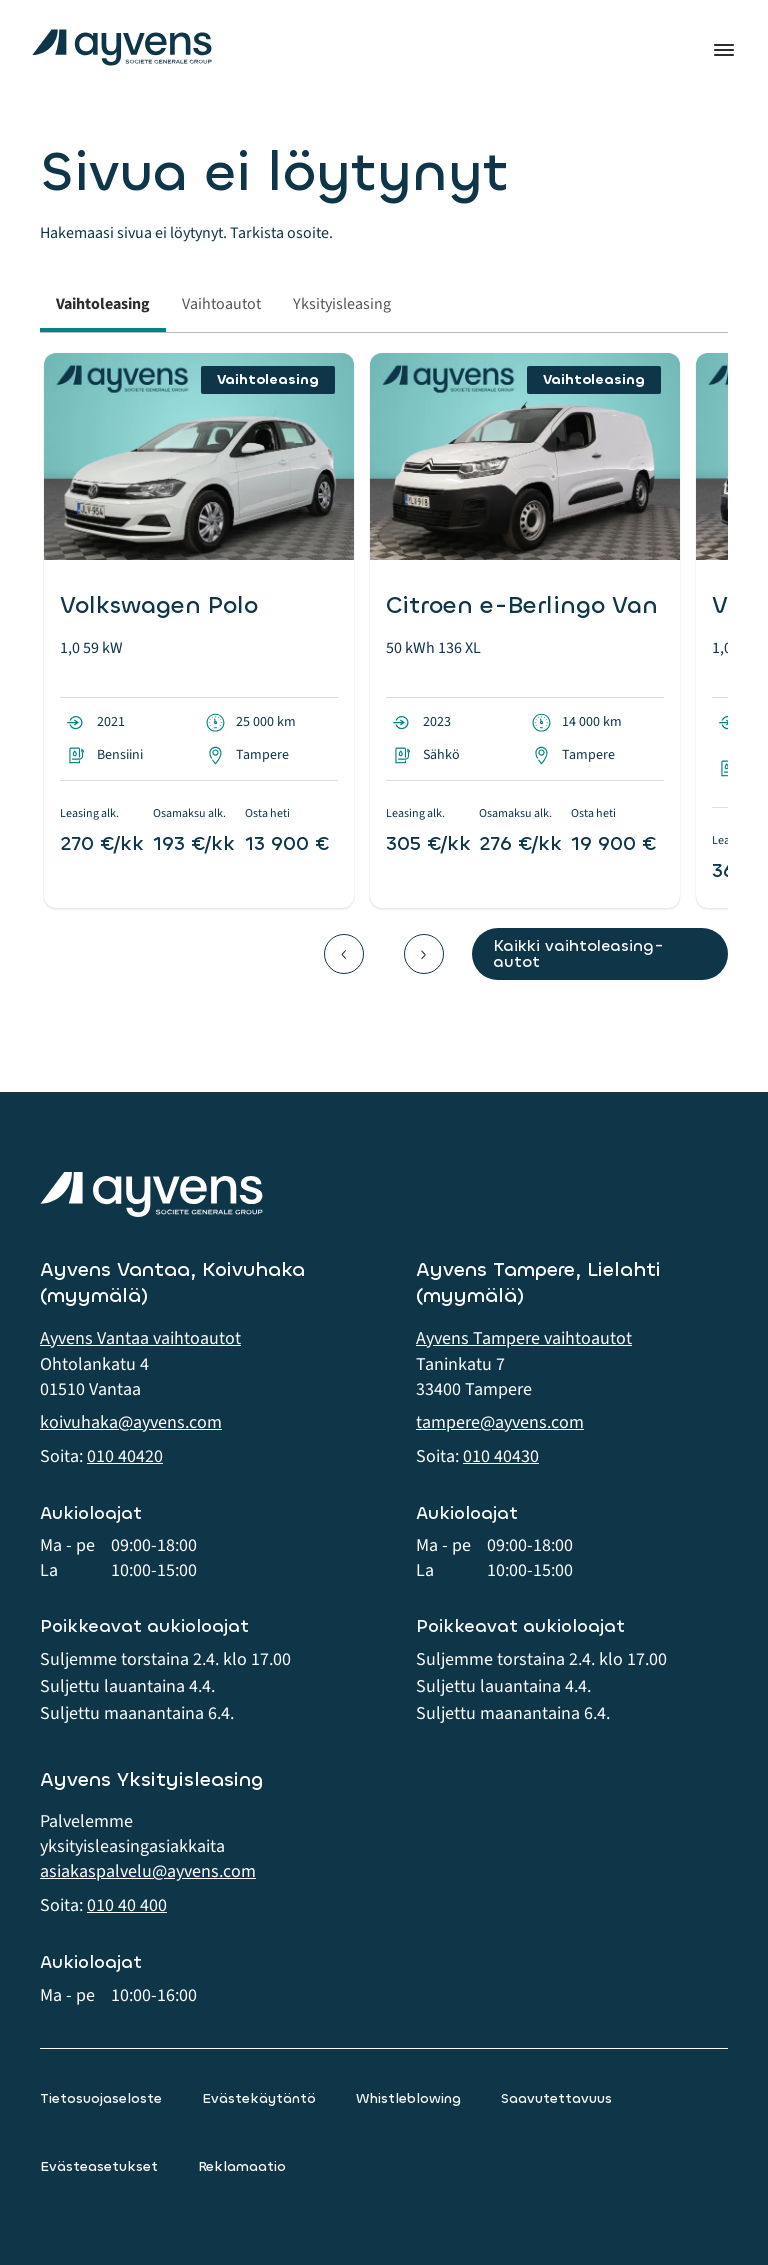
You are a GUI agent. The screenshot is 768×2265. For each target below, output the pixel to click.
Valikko (724, 50)
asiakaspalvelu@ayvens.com (148, 1871)
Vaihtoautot (221, 304)
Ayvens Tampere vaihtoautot (524, 1338)
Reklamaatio (242, 2166)
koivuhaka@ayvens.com (131, 1422)
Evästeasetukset (99, 2166)
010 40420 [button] (125, 1456)
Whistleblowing (408, 2098)
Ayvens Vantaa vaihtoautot (140, 1338)
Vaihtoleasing (103, 304)
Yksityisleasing (342, 304)
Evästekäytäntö (259, 2098)
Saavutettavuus (556, 2098)
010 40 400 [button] (127, 1905)
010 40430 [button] (501, 1456)
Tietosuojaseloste (101, 2098)
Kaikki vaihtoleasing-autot (578, 953)
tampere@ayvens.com (500, 1422)
